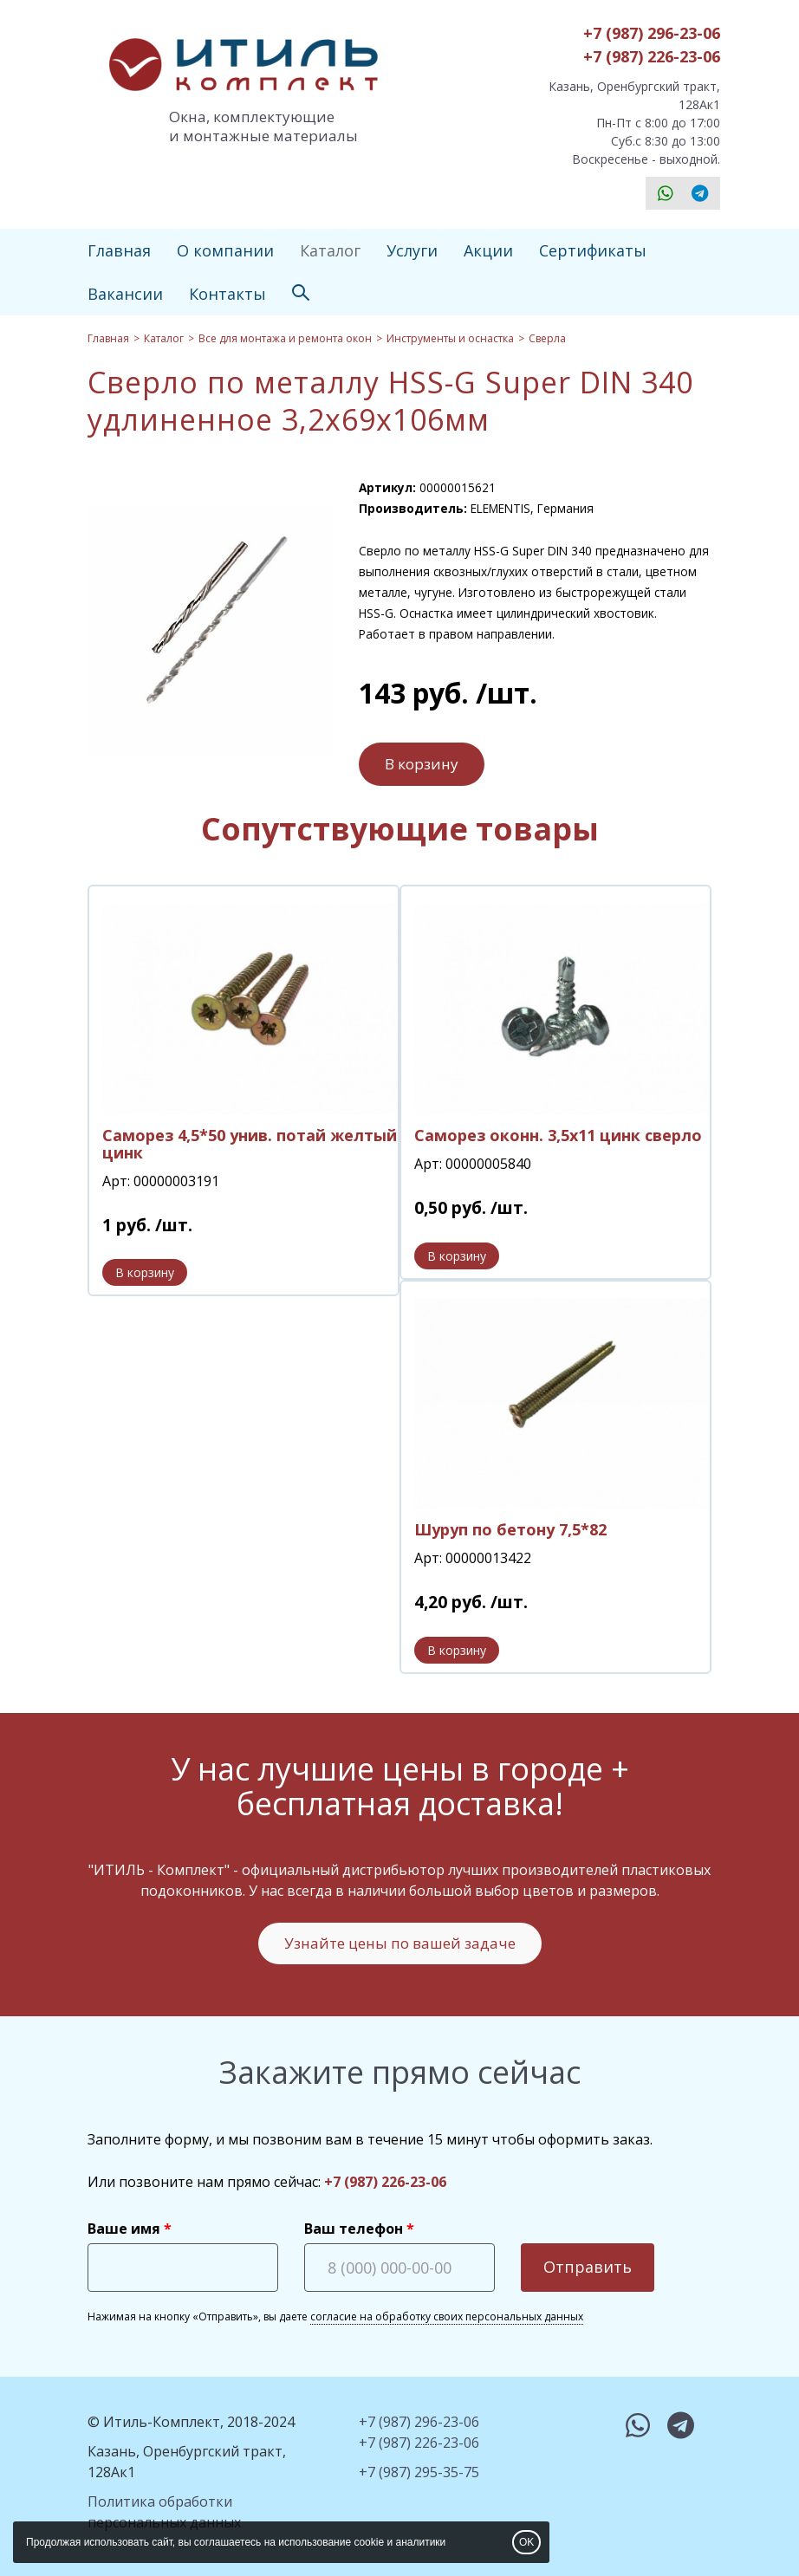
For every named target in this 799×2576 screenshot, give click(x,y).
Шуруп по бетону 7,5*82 (510, 1529)
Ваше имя (124, 2228)
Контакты (227, 293)
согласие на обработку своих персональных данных (446, 2316)
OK (526, 2542)
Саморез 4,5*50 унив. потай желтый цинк (249, 1144)
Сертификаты (592, 250)
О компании (225, 250)
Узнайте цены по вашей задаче (400, 1943)
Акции (488, 250)
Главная (119, 250)
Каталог (330, 250)
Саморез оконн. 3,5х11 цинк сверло (558, 1135)
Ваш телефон (353, 2228)
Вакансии (125, 293)
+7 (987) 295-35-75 (419, 2472)
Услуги (412, 250)
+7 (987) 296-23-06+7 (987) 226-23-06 (651, 45)
